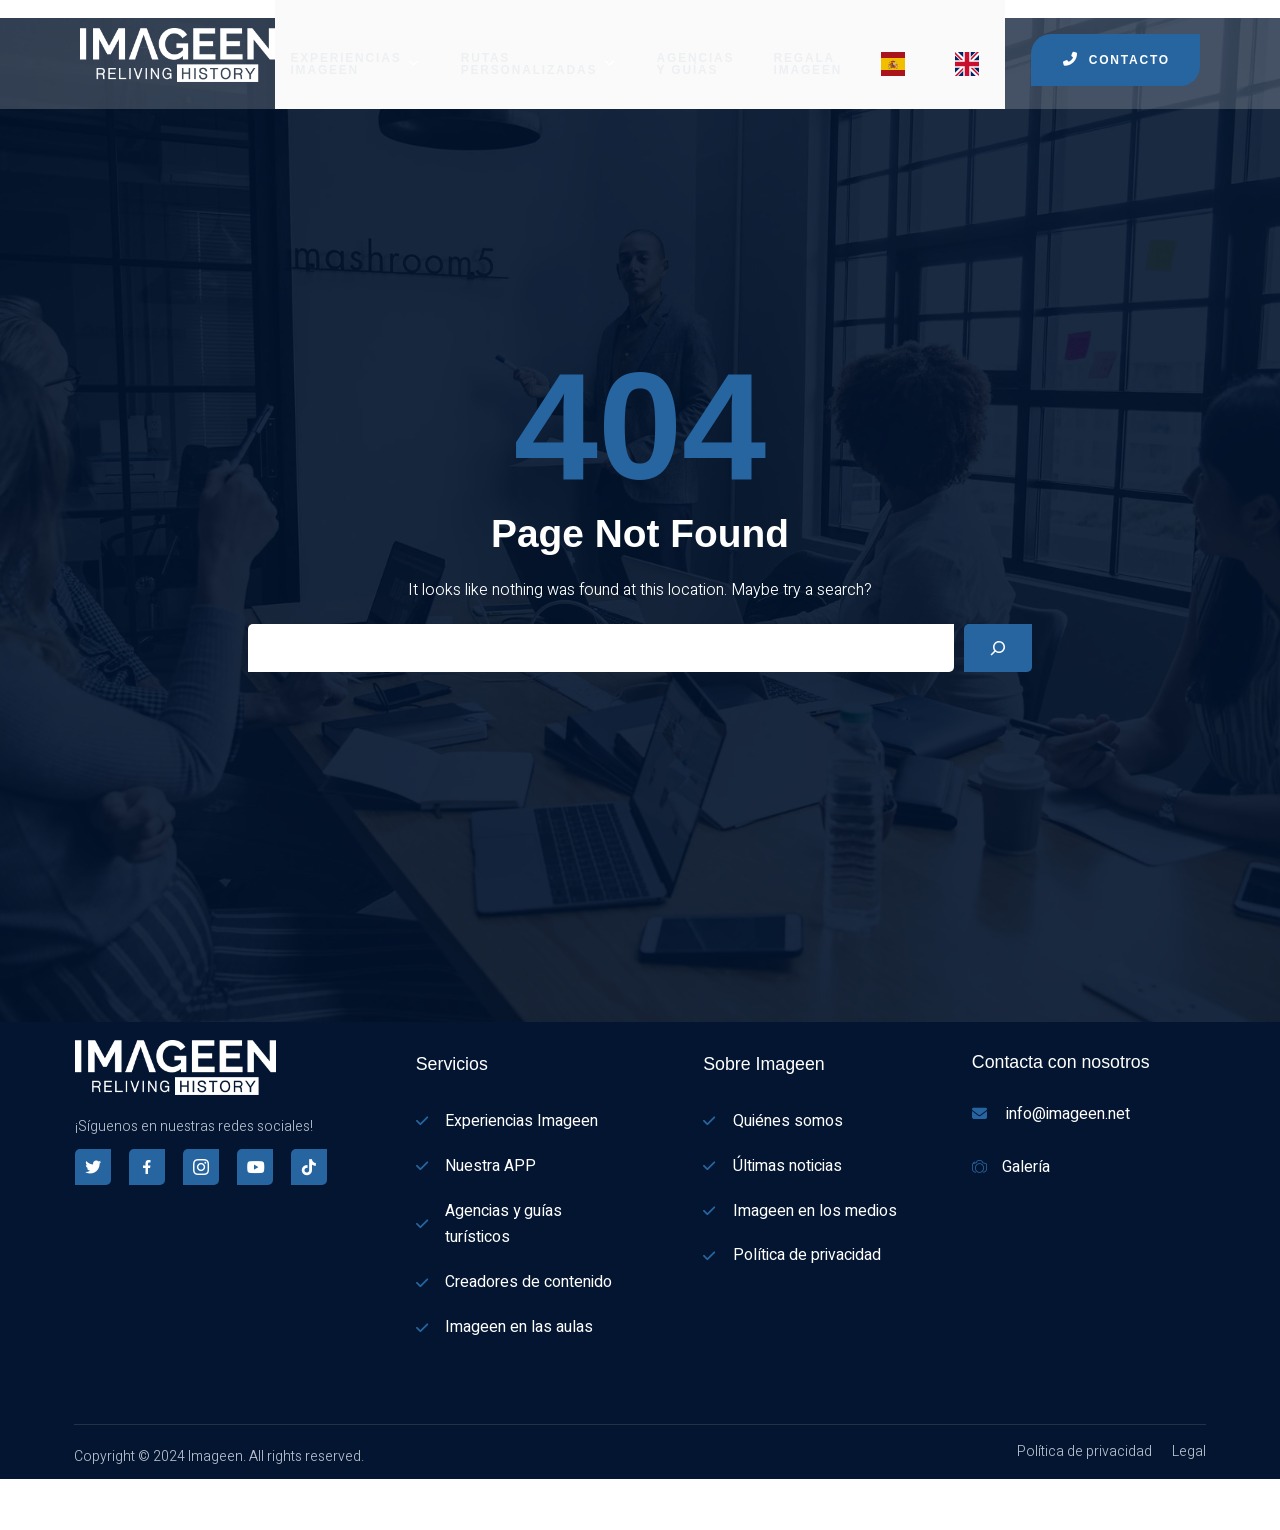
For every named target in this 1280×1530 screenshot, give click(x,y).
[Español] (10, 1491)
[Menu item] (900, 45)
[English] (10, 1517)
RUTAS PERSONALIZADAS (538, 45)
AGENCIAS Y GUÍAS (696, 45)
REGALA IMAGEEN (808, 45)
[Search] (998, 641)
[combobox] (10, 1492)
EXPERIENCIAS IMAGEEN (354, 45)
